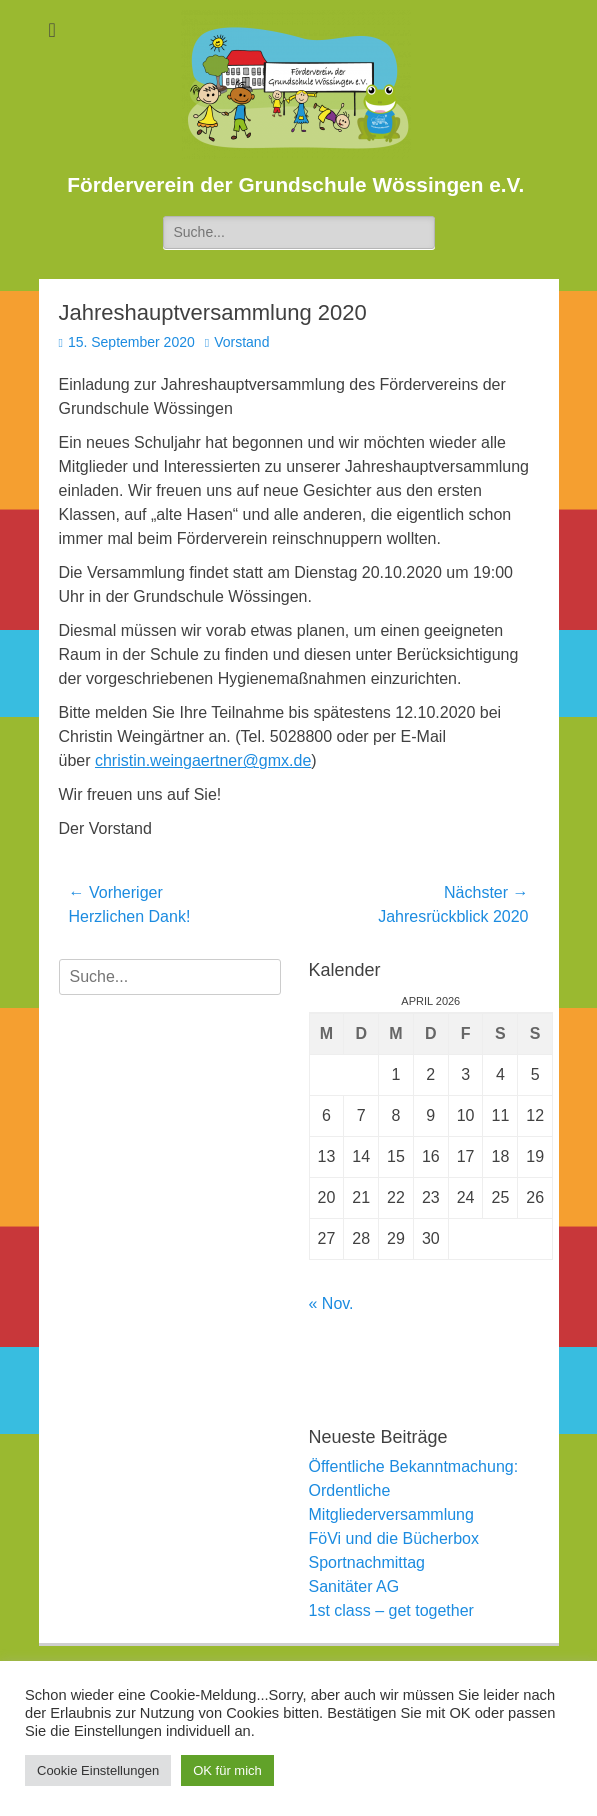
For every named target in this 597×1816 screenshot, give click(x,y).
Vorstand (241, 342)
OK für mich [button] (227, 1770)
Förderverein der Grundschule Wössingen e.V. (295, 184)
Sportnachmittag (367, 1562)
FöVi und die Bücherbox (394, 1538)
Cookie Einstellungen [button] (98, 1770)
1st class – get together (391, 1610)
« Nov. (331, 1303)
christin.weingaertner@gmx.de (203, 760)
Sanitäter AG (354, 1586)
